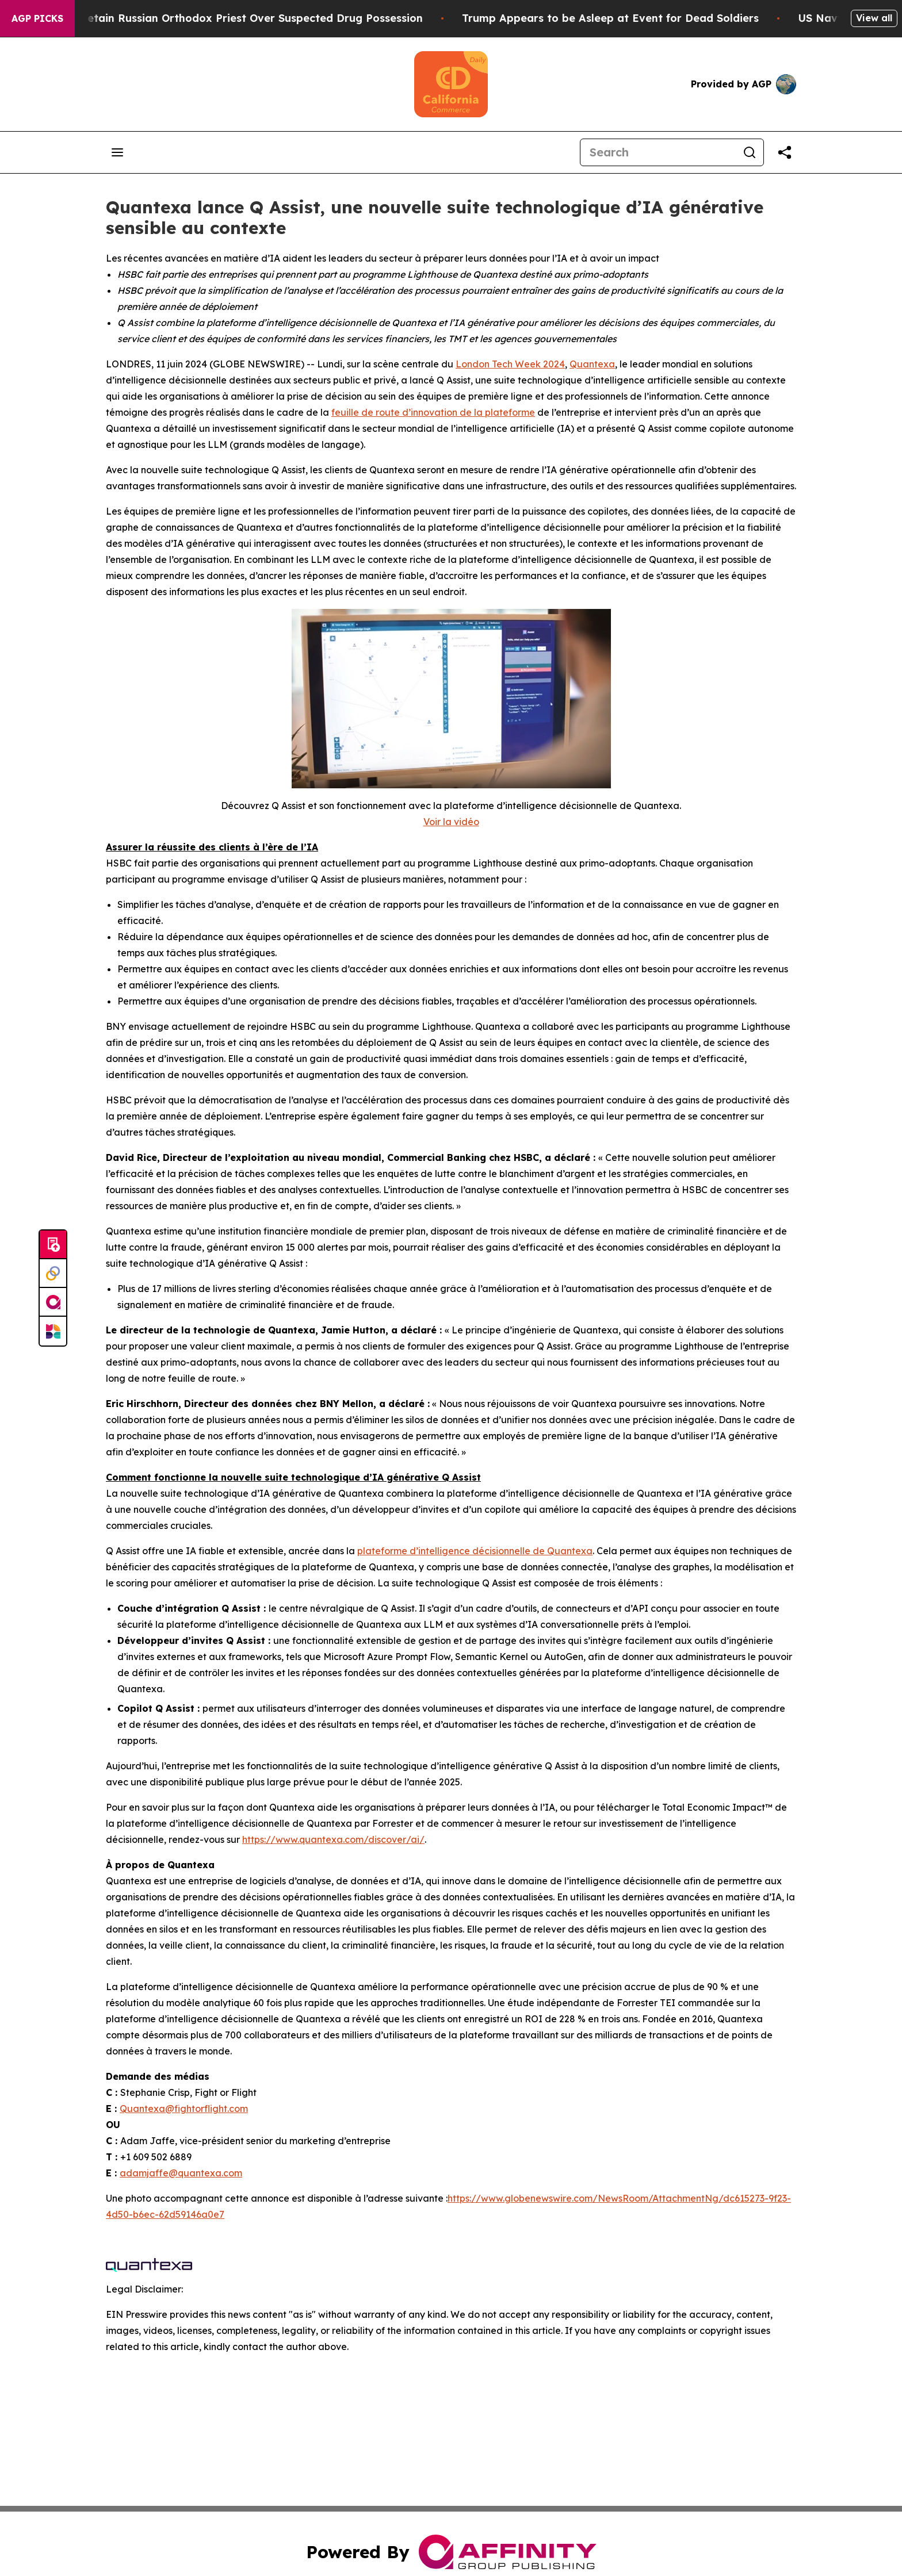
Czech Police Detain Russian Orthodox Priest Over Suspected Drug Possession (231, 18)
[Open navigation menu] (117, 152)
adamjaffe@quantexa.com (181, 2173)
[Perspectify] (53, 1273)
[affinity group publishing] (53, 1302)
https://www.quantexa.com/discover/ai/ (333, 1839)
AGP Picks (37, 18)
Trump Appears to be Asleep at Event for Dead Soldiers (625, 18)
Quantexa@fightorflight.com (184, 2108)
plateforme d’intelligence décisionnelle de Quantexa (475, 1551)
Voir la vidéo (451, 821)
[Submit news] (53, 1244)
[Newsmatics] (53, 1331)
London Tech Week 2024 (510, 364)
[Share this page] (784, 152)
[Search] (658, 152)
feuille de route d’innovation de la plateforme (433, 412)
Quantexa (592, 364)
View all (874, 18)
